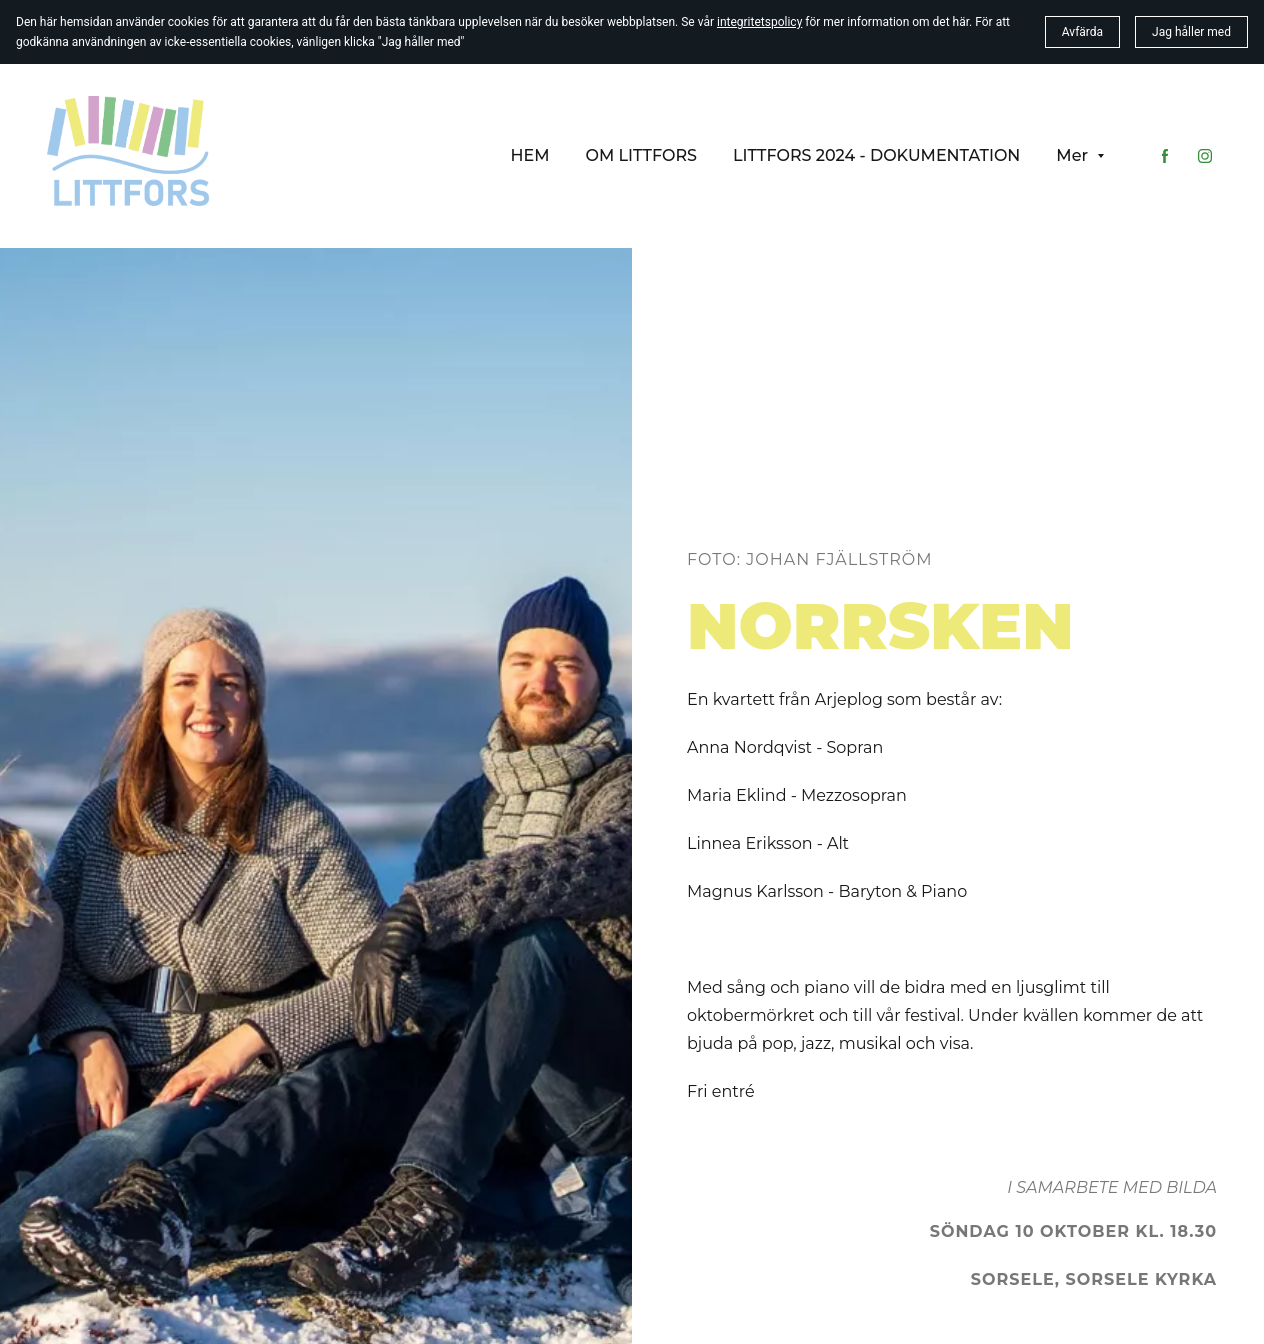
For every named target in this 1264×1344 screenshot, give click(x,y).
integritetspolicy (759, 22)
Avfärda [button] (1082, 32)
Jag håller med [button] (1191, 32)
